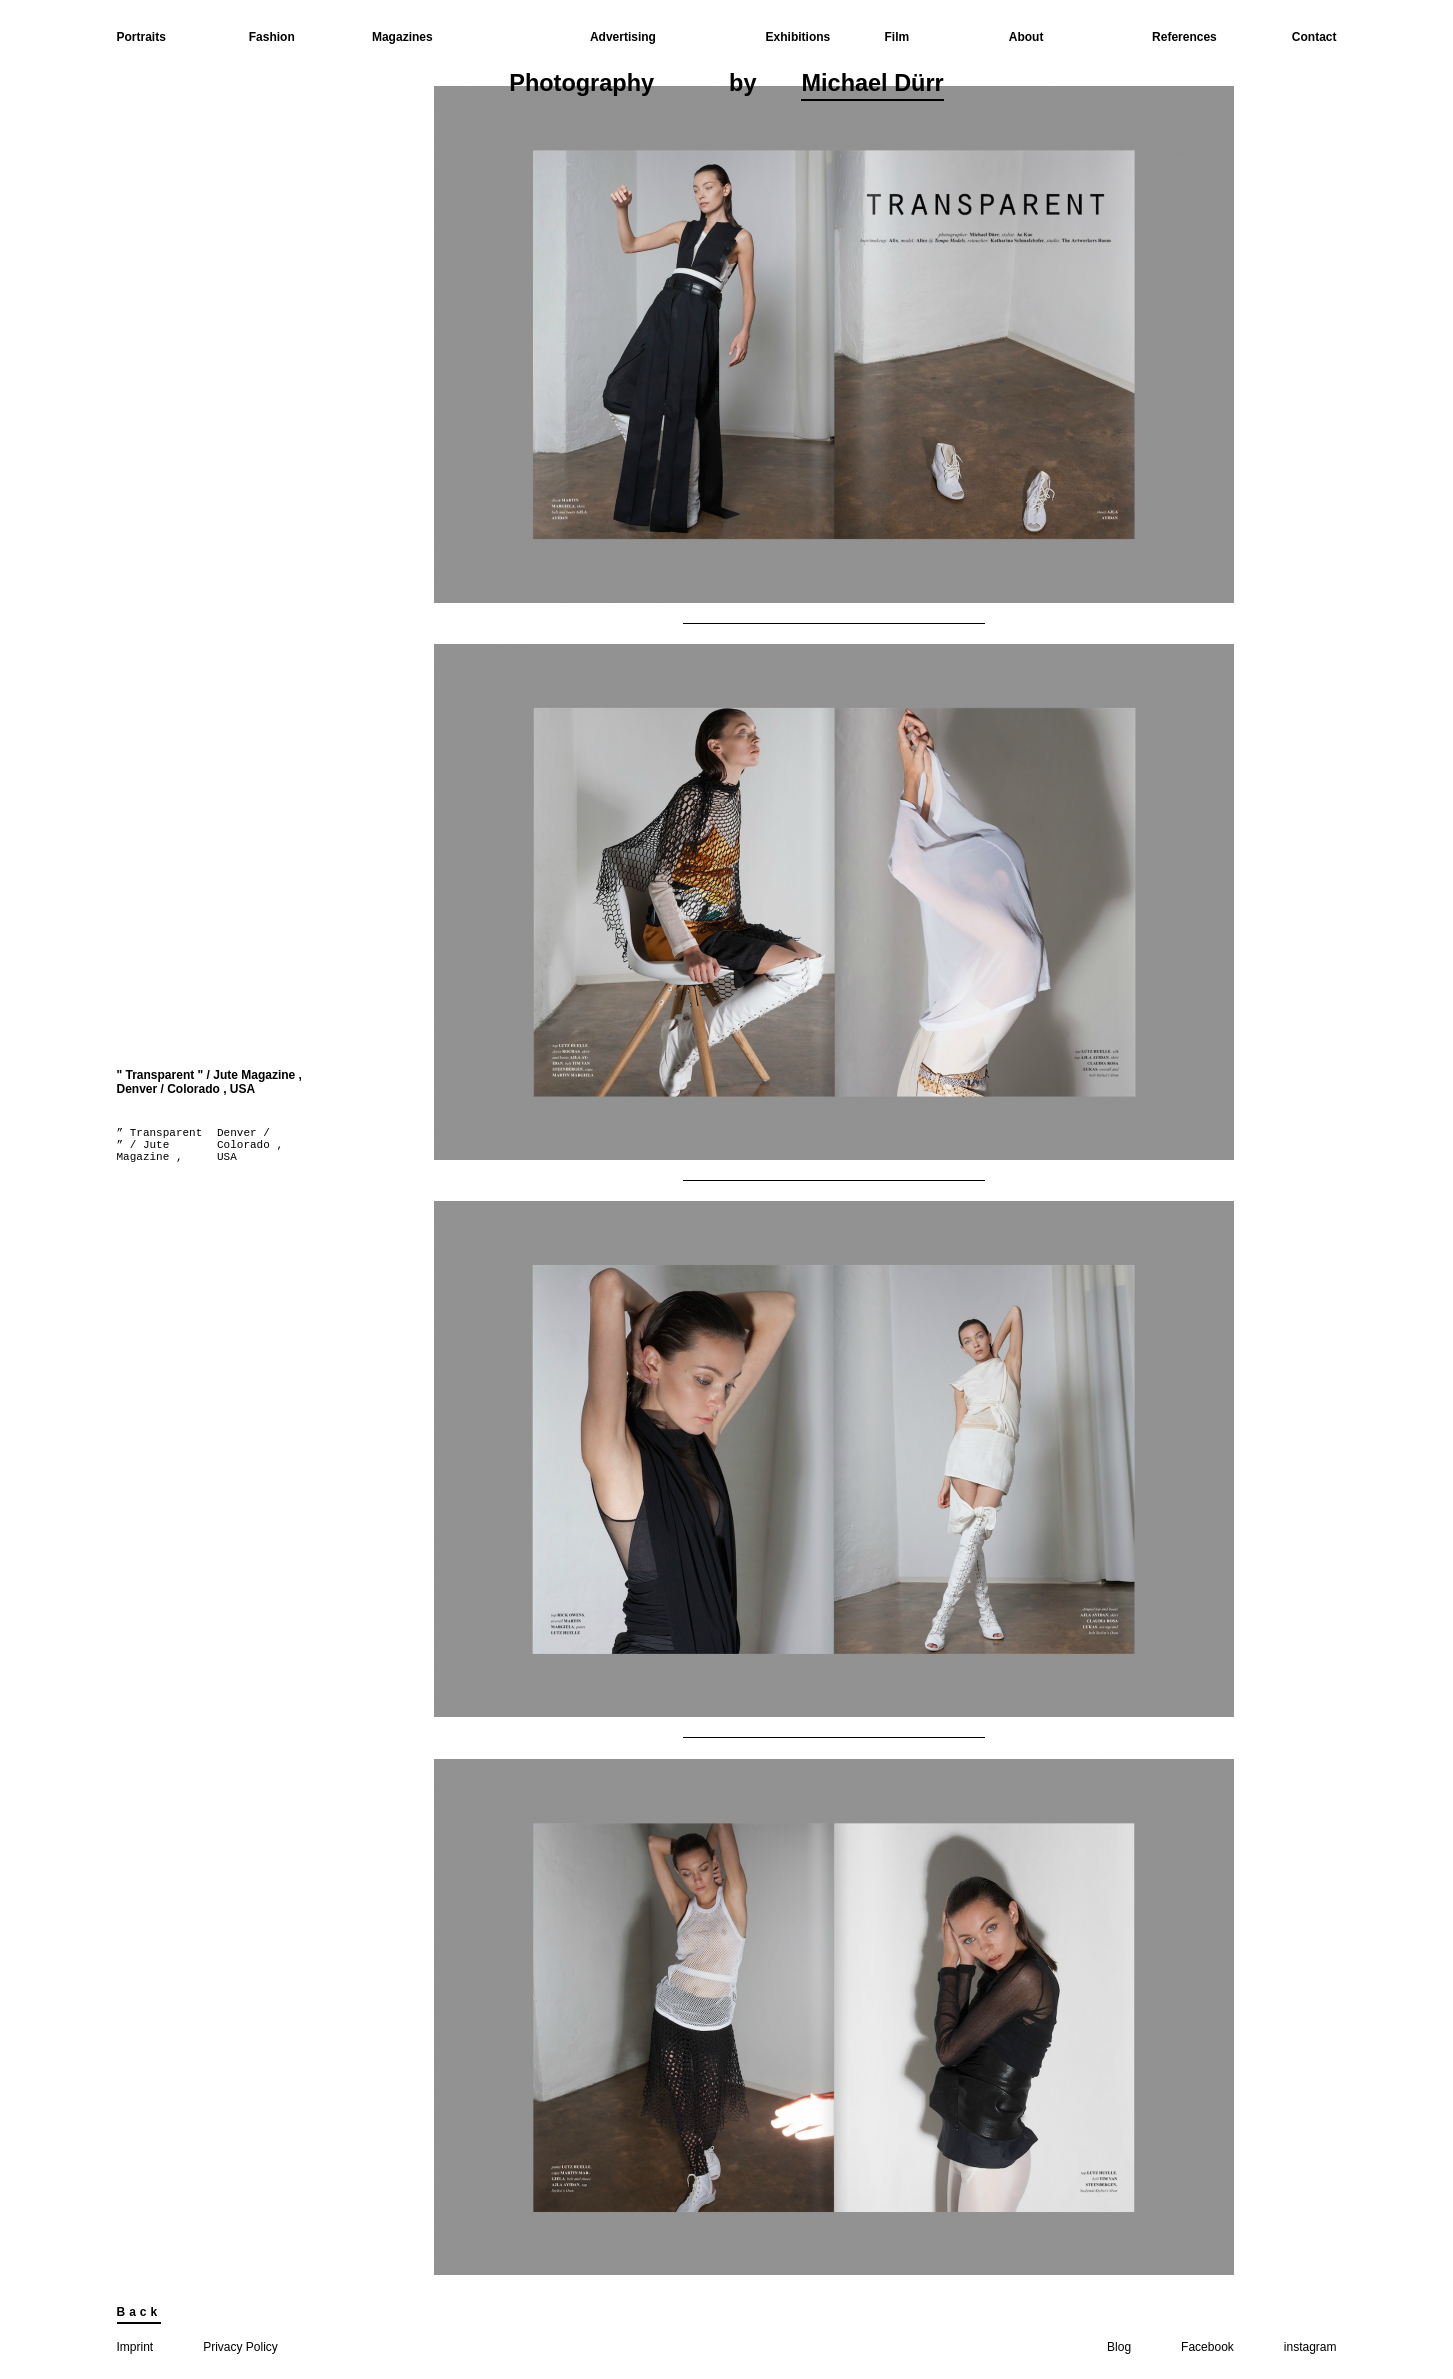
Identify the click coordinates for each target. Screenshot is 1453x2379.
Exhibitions (798, 37)
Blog (1119, 2347)
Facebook (1207, 2347)
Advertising (623, 37)
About (1026, 37)
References (1184, 37)
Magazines (402, 37)
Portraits (141, 37)
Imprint (135, 2347)
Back (139, 2312)
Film (897, 37)
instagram (1310, 2347)
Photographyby (726, 85)
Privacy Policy (240, 2347)
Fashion (272, 37)
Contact (1314, 37)
